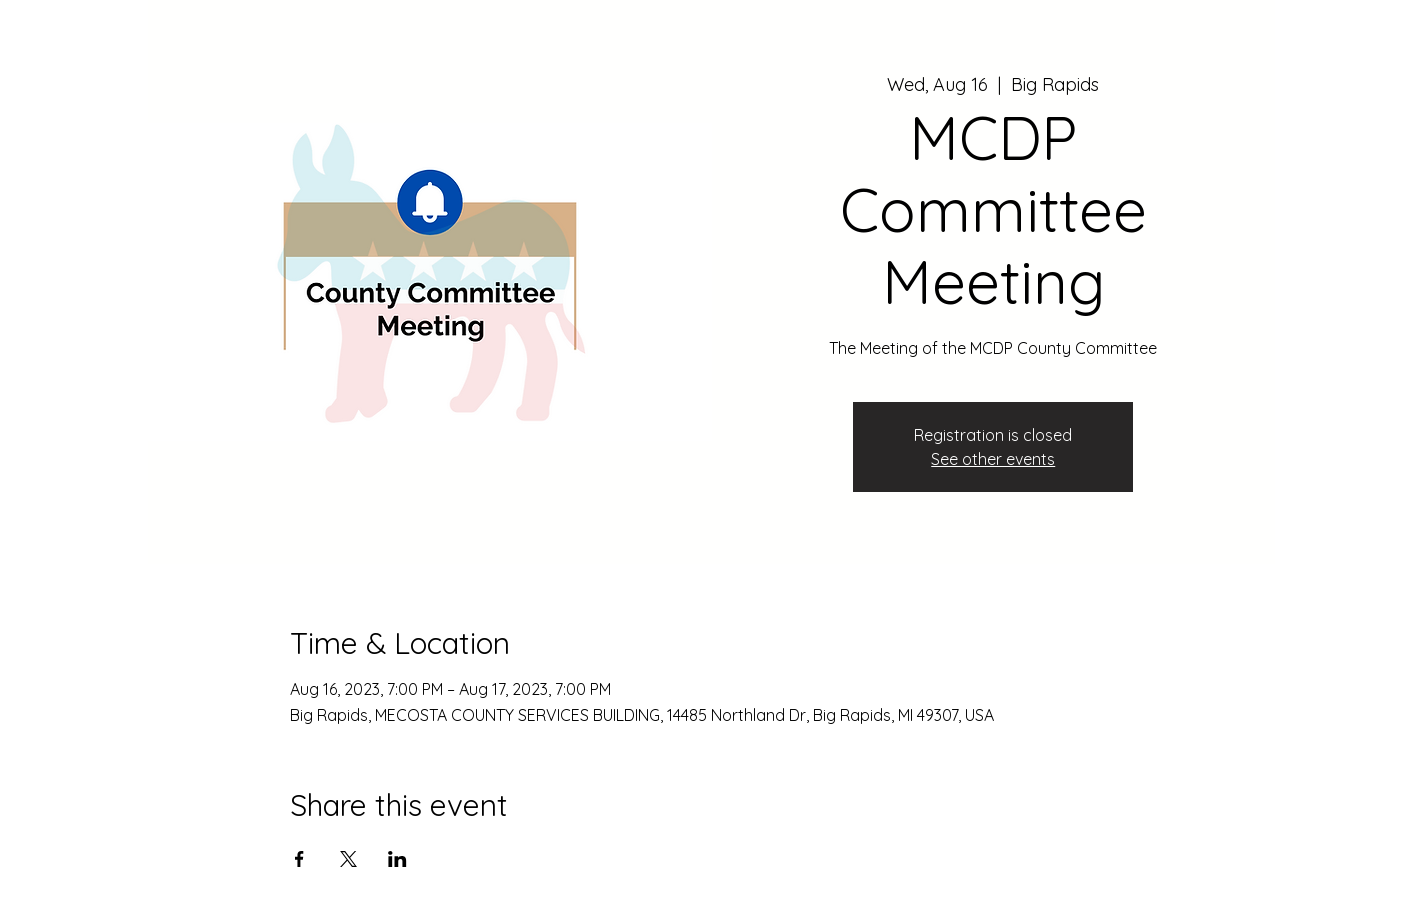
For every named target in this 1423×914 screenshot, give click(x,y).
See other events (993, 459)
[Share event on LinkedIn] (397, 859)
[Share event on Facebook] (299, 859)
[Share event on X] (348, 859)
